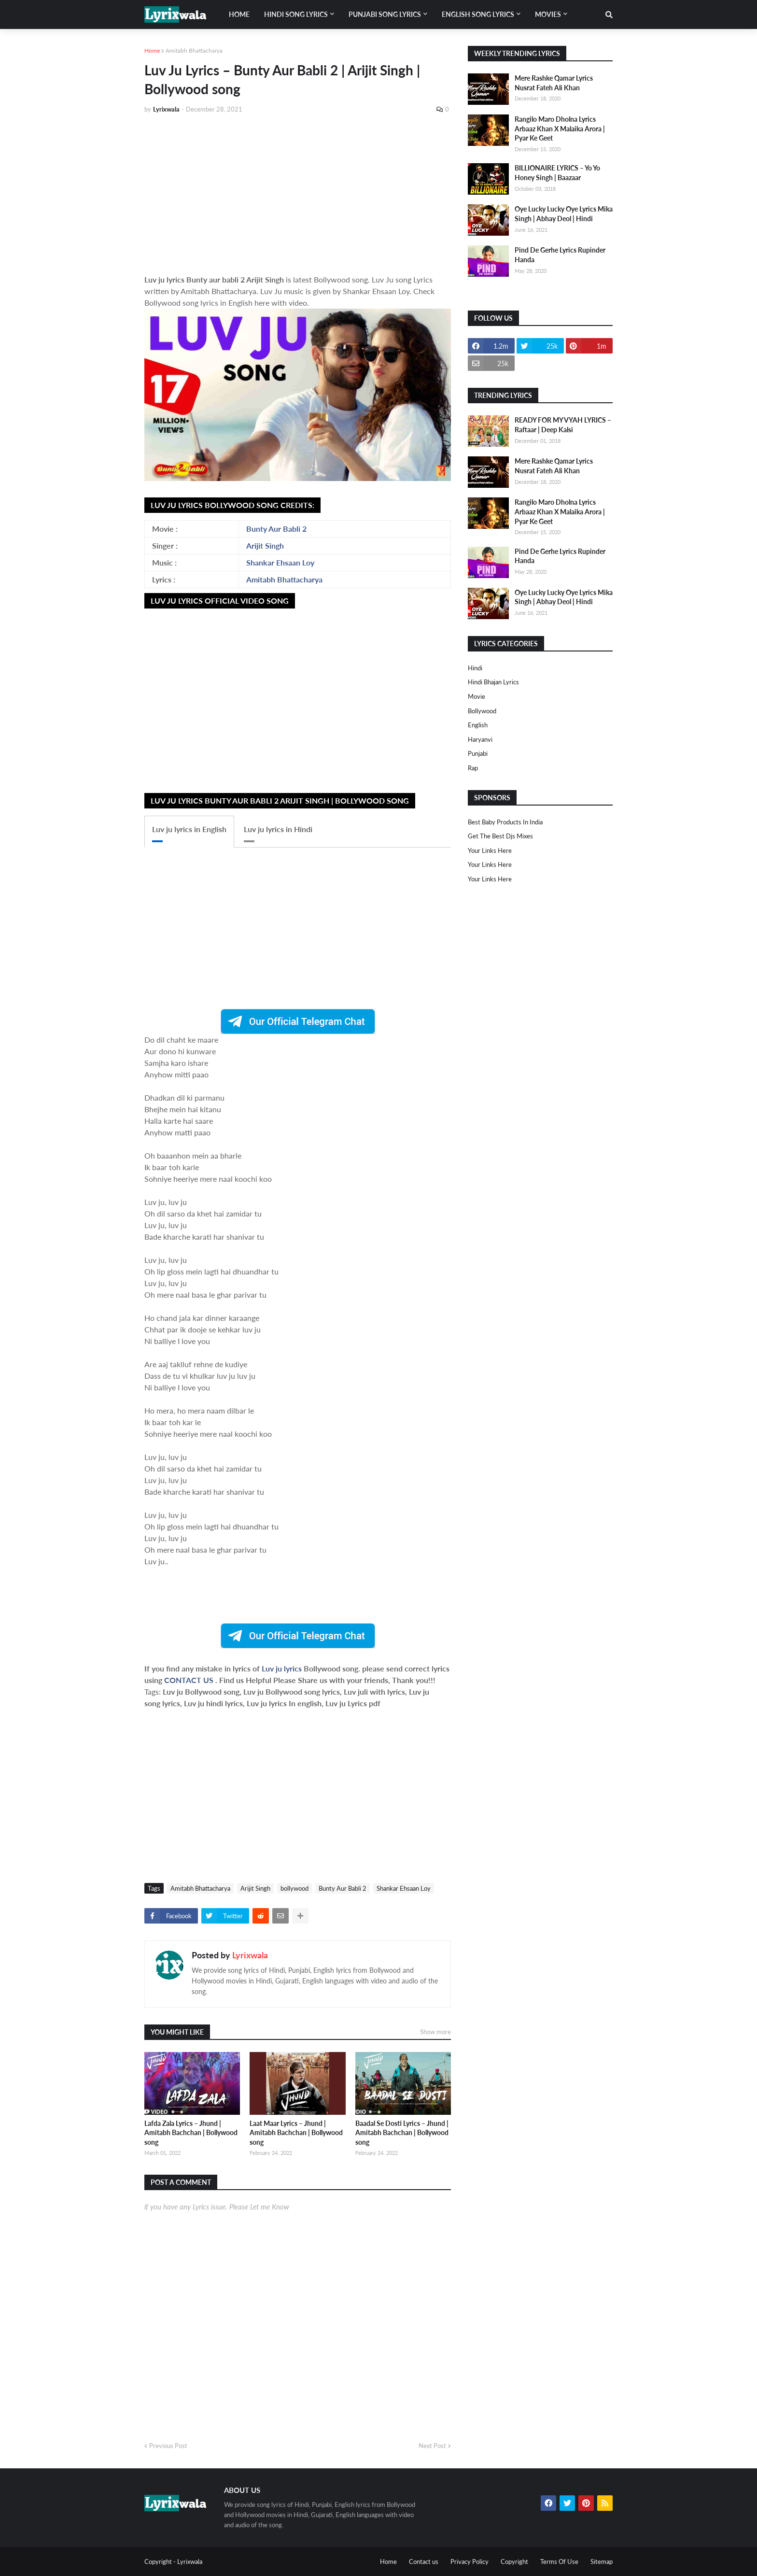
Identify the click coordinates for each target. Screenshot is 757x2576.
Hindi (475, 668)
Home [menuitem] (239, 14)
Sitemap (601, 2561)
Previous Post (168, 2445)
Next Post (432, 2445)
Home (152, 50)
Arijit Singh (265, 545)
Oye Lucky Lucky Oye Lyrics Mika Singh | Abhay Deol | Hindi (564, 214)
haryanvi (480, 739)
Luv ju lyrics (283, 1668)
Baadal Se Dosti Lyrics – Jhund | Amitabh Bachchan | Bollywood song (402, 2132)
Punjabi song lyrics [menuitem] (385, 14)
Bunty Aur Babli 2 (276, 528)
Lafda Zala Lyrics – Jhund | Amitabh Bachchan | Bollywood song (191, 2132)
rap (473, 768)
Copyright (514, 2561)
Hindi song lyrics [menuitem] (296, 14)
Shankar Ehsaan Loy (280, 562)
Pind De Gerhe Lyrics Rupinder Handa (560, 255)
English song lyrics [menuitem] (478, 14)
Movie (476, 696)
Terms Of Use (559, 2561)
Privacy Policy (469, 2561)
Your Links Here (490, 850)
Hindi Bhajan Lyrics (493, 682)
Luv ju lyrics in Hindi (278, 829)
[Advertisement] (297, 194)
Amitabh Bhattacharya (194, 50)
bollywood (294, 1888)
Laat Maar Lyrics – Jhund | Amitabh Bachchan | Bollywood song (296, 2132)
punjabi (478, 753)
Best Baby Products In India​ (505, 822)
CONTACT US (188, 1679)
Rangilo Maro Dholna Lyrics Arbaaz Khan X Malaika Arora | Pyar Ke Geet (560, 128)
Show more (435, 2032)
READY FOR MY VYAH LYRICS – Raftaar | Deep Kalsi (563, 425)
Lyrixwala (250, 1955)
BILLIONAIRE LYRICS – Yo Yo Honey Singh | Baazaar (557, 173)
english (478, 725)
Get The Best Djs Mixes (500, 836)
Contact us (423, 2561)
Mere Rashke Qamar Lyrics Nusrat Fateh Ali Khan (554, 83)
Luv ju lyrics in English (189, 829)
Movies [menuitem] (548, 14)
